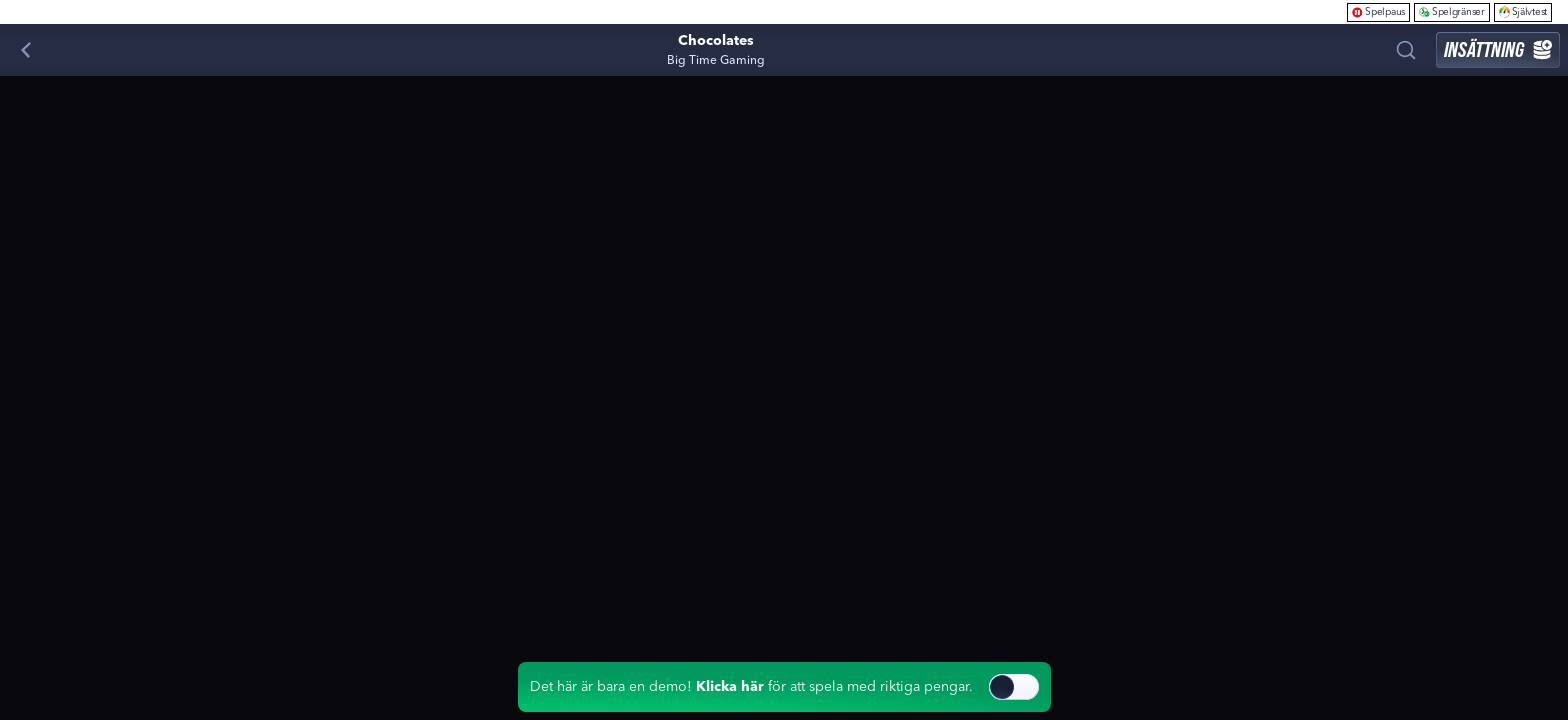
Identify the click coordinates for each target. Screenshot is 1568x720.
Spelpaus (1378, 11)
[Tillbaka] (26, 50)
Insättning (1498, 49)
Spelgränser (1452, 11)
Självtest (1523, 11)
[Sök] (1406, 50)
